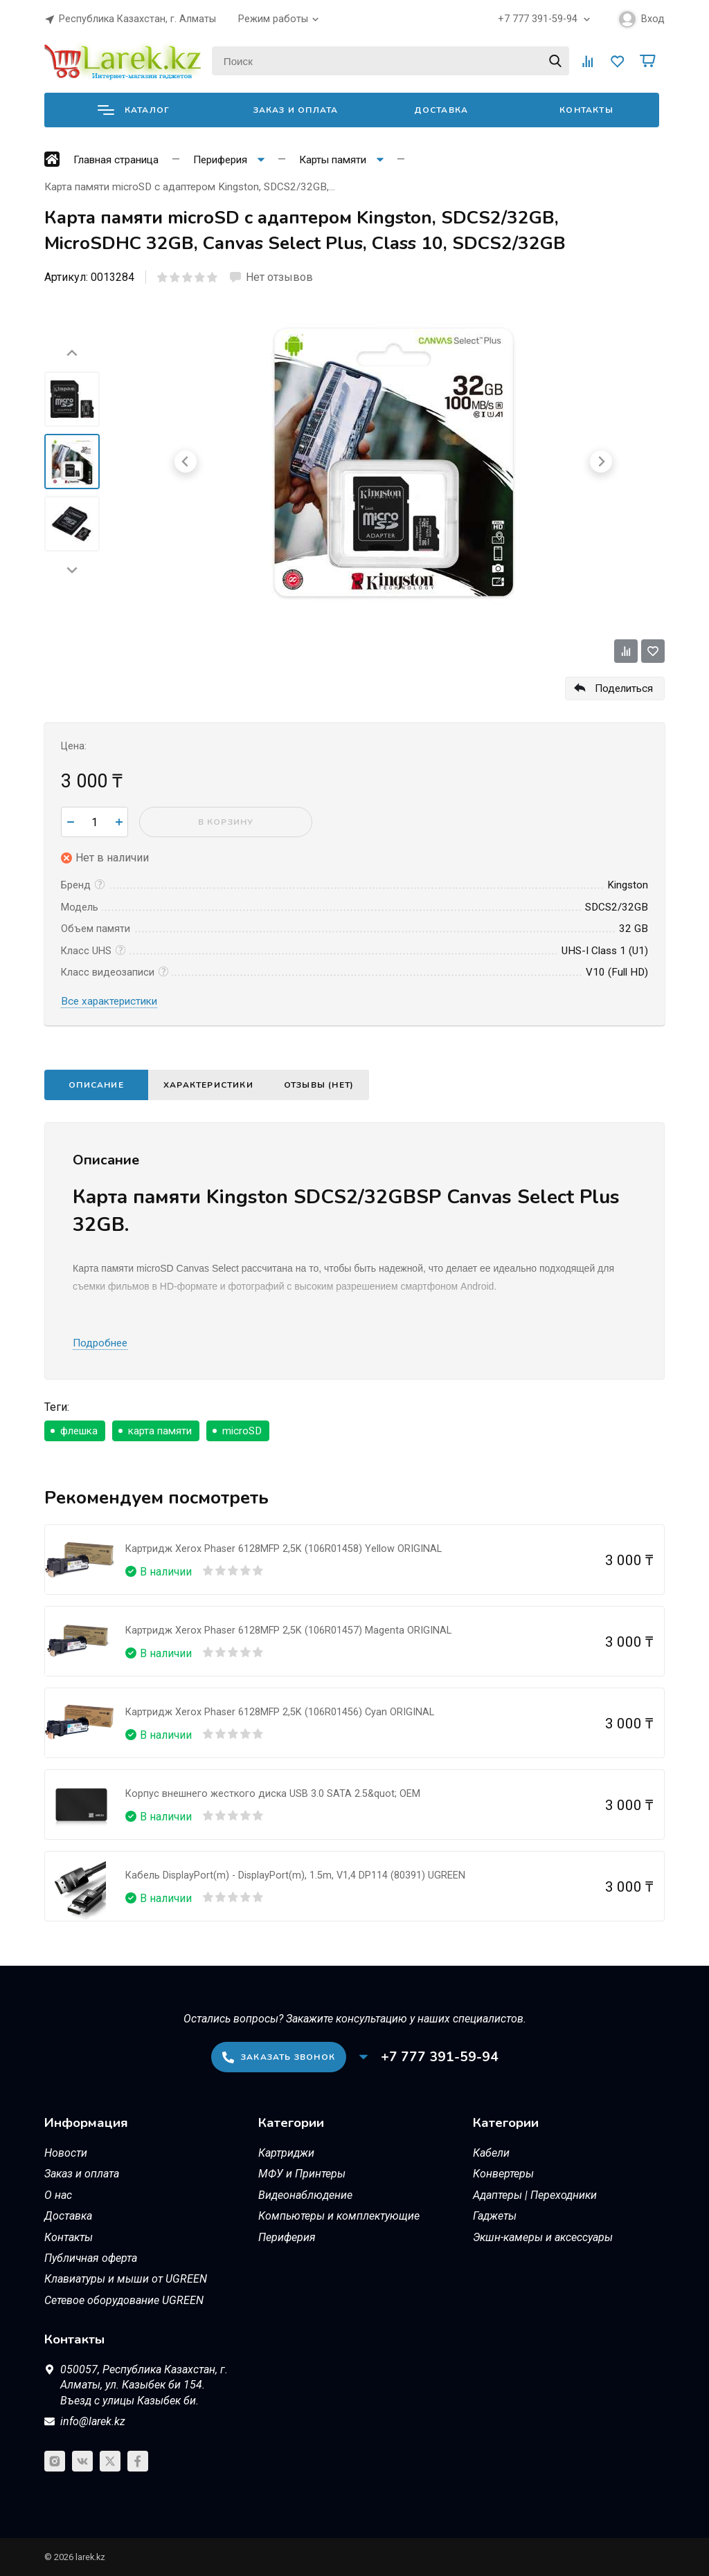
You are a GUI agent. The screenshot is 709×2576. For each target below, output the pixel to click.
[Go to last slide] (72, 353)
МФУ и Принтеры (301, 2173)
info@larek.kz (92, 2421)
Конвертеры (503, 2173)
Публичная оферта (90, 2258)
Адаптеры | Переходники (535, 2195)
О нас (58, 2195)
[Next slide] (72, 569)
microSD (242, 1431)
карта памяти (160, 1431)
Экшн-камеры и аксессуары (543, 2237)
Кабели (491, 2152)
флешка (79, 1431)
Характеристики (208, 1084)
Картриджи (286, 2152)
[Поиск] (390, 60)
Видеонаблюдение (305, 2195)
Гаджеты (495, 2215)
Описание (96, 1084)
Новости (65, 2152)
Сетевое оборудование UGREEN (124, 2300)
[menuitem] (72, 399)
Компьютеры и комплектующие (339, 2215)
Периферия (287, 2237)
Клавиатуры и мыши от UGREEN (125, 2278)
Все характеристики (109, 1001)
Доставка (441, 110)
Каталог (134, 110)
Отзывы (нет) (319, 1084)
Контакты (586, 110)
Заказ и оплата (296, 110)
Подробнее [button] (100, 1343)
